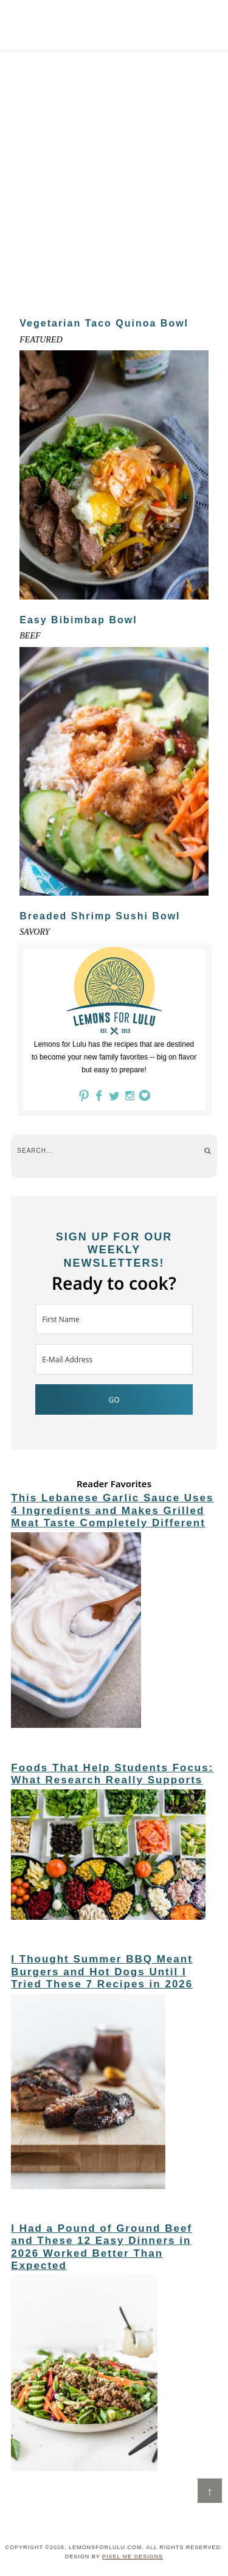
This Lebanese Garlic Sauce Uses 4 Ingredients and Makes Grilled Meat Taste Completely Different (112, 1510)
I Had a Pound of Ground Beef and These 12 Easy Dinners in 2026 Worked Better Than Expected (101, 2247)
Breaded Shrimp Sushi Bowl (99, 916)
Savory (34, 931)
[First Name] (113, 1319)
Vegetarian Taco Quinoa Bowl (103, 323)
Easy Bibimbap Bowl (78, 620)
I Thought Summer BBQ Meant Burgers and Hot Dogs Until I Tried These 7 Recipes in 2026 (102, 1971)
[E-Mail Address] (113, 1359)
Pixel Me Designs (132, 2556)
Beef (29, 635)
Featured (40, 339)
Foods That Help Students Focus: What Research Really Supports (112, 1774)
